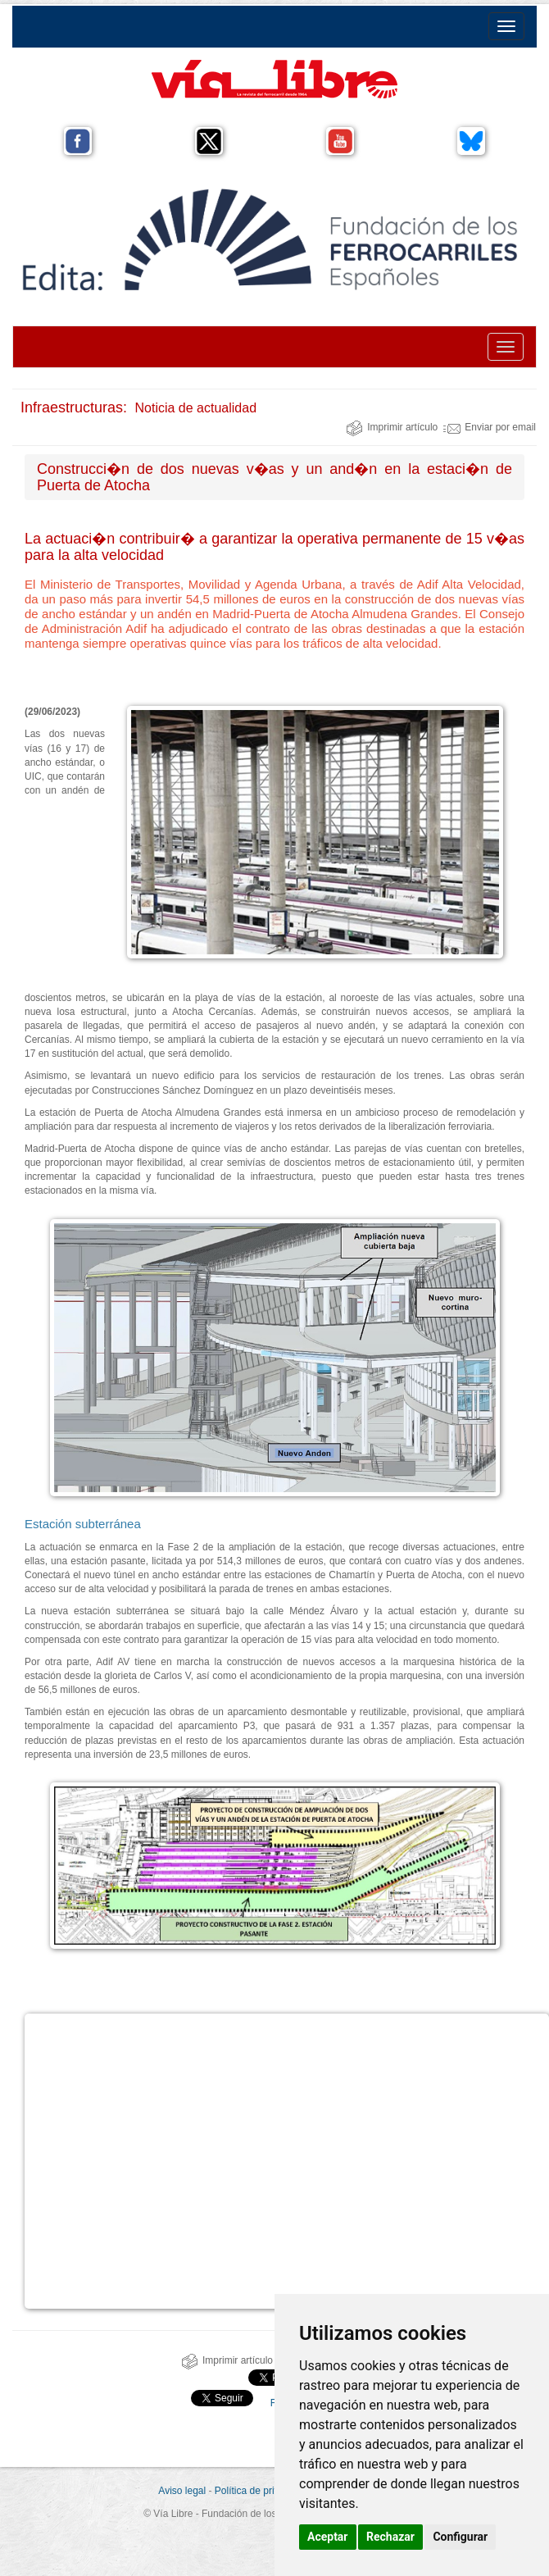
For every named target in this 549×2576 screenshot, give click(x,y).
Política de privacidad (261, 2490)
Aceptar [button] (327, 2536)
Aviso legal (182, 2490)
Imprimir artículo (392, 427)
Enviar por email (489, 427)
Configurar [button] (460, 2536)
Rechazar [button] (390, 2536)
